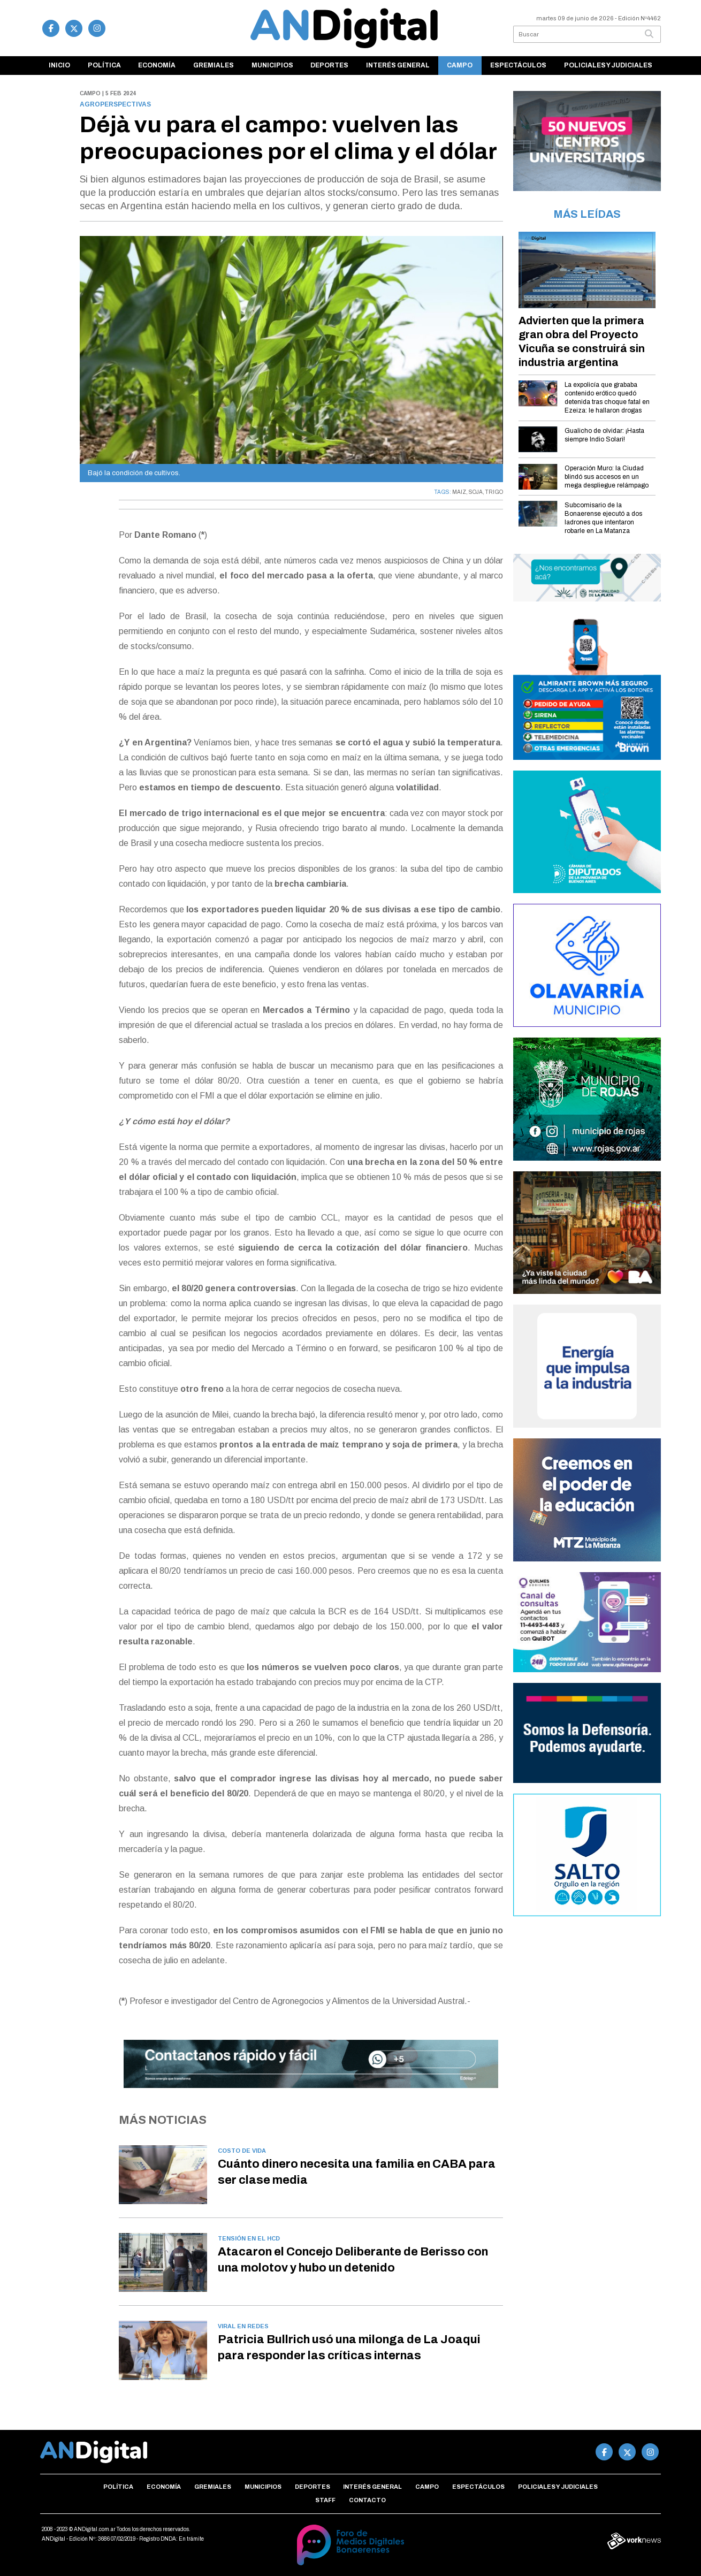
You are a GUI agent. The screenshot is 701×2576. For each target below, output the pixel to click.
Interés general (398, 65)
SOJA (476, 492)
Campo (460, 65)
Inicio (59, 65)
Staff (325, 2500)
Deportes (329, 65)
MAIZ (459, 492)
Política (104, 65)
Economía (157, 65)
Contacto (367, 2500)
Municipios (272, 65)
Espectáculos (518, 65)
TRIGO (494, 492)
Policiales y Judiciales (608, 65)
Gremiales (213, 65)
